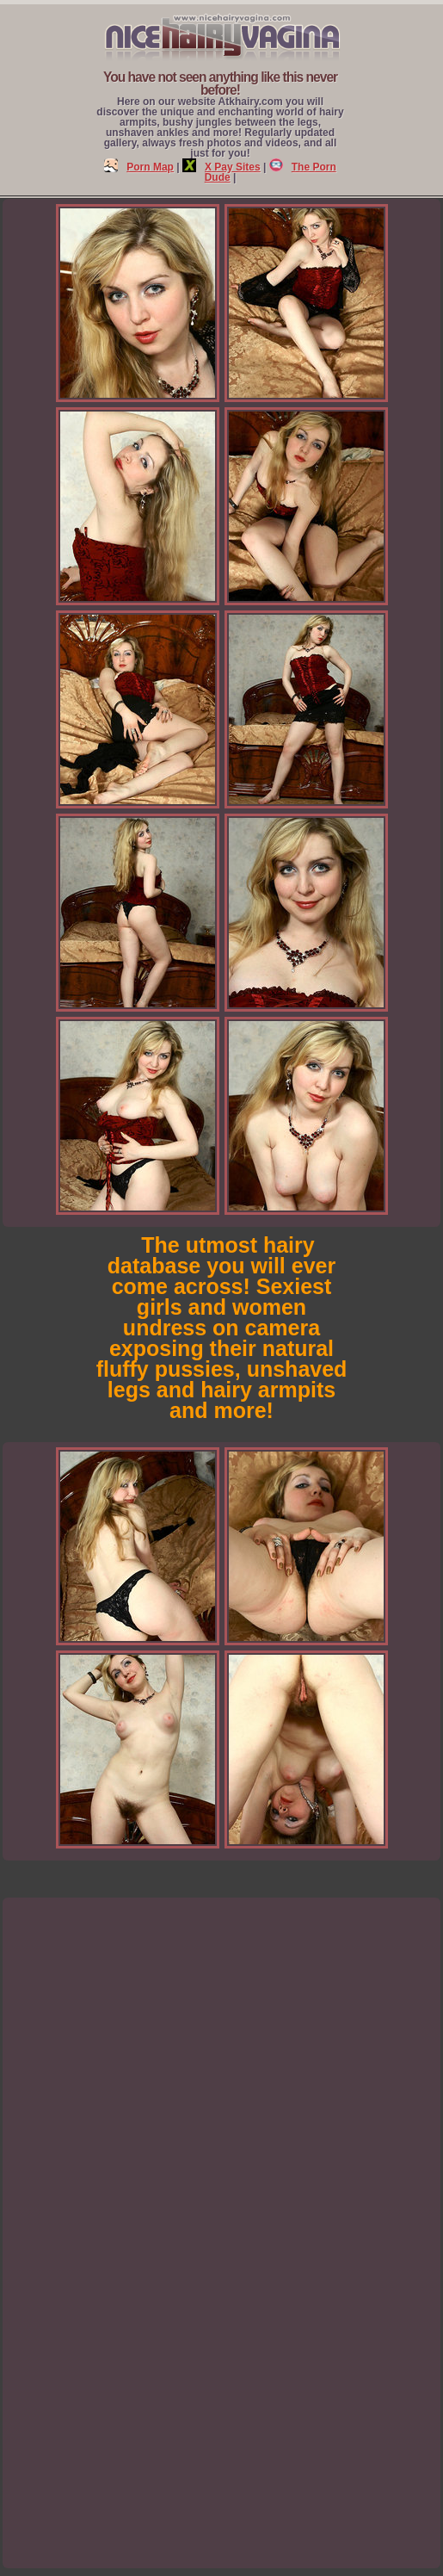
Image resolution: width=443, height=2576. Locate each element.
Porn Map (139, 167)
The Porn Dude (270, 172)
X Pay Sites (221, 167)
